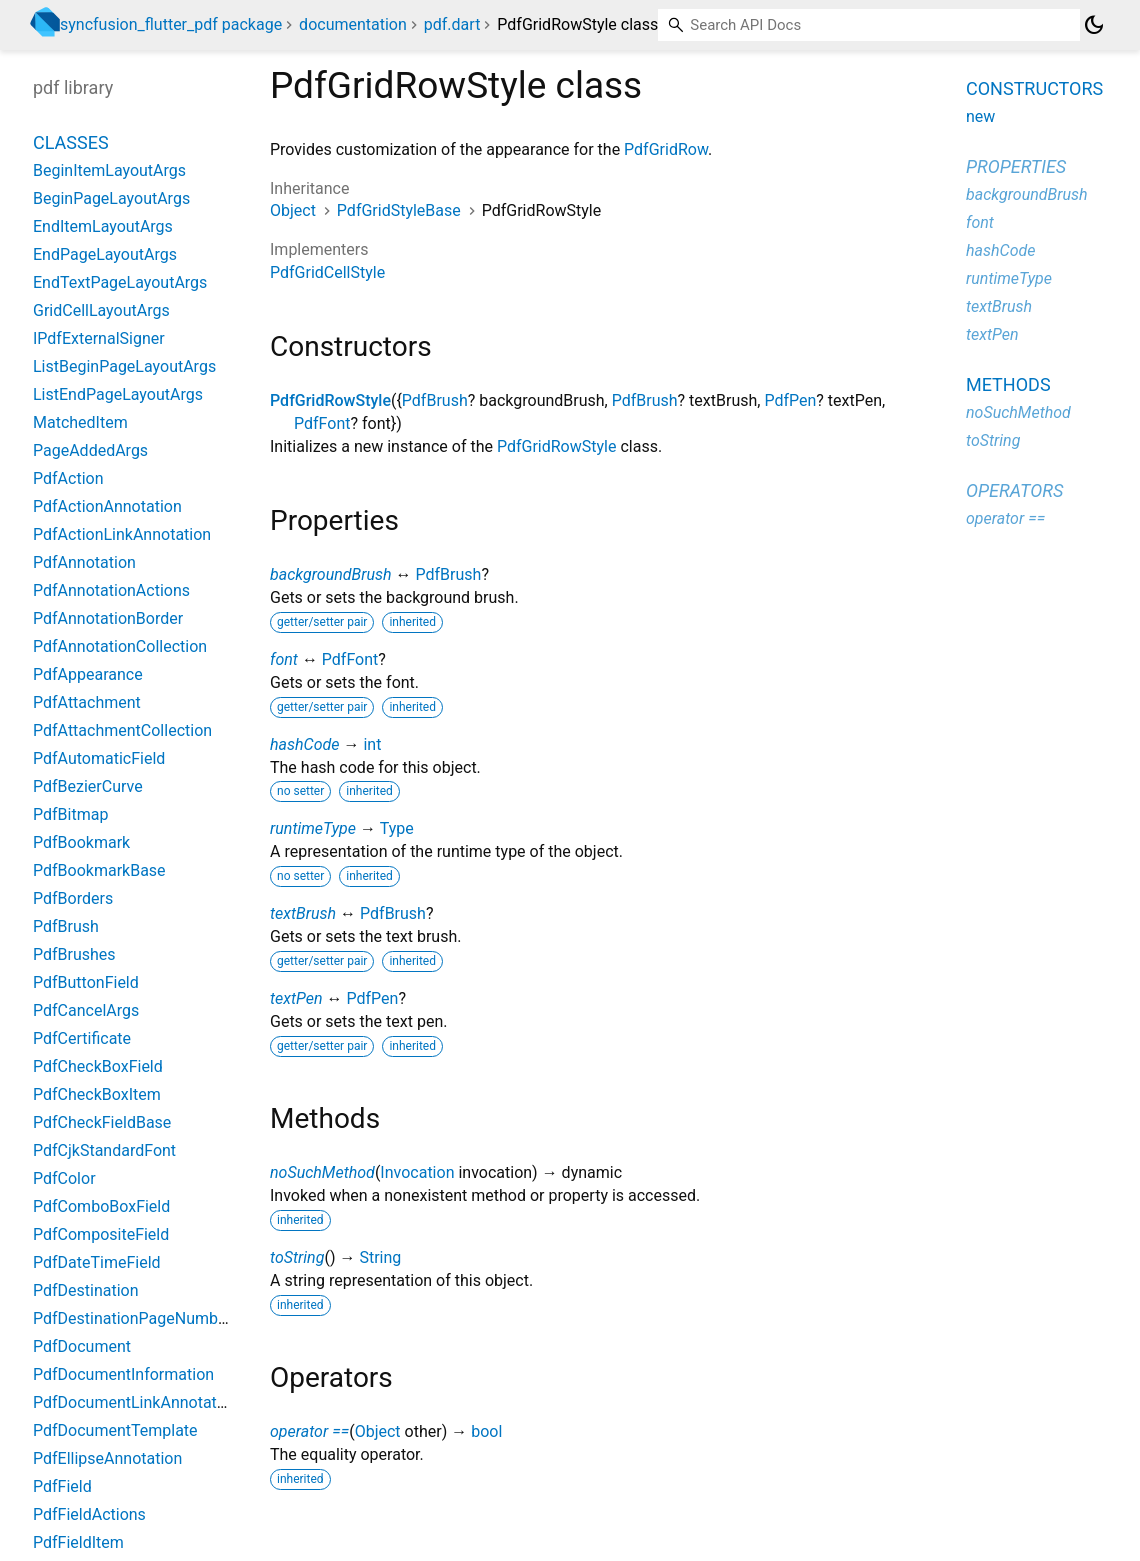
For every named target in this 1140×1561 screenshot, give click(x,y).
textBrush (303, 913)
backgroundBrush (331, 574)
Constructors (1034, 88)
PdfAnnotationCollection (120, 646)
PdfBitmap (70, 814)
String (380, 1257)
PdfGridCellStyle (327, 272)
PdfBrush (435, 400)
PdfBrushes (74, 954)
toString (297, 1257)
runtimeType (313, 828)
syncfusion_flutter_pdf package (171, 24)
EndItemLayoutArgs (103, 226)
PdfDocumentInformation (123, 1374)
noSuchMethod (322, 1172)
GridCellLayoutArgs (101, 310)
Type (397, 828)
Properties (1016, 166)
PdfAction (68, 478)
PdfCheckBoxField (98, 1066)
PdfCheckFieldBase (102, 1122)
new (980, 116)
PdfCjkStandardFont (104, 1150)
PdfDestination (86, 1290)
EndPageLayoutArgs (105, 254)
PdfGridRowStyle (330, 400)
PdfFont (322, 423)
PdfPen (790, 400)
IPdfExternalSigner (99, 338)
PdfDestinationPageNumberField (149, 1318)
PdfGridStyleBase (399, 210)
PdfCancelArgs (86, 1010)
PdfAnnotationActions (111, 590)
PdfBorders (73, 898)
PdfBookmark (81, 842)
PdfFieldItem (78, 1542)
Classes (71, 142)
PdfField (62, 1486)
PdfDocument (82, 1346)
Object (293, 210)
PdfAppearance (88, 674)
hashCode (304, 744)
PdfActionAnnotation (107, 506)
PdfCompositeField (101, 1234)
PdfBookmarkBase (99, 870)
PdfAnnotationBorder (108, 618)
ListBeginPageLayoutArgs (124, 366)
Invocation (417, 1172)
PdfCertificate (82, 1038)
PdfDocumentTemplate (115, 1430)
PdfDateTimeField (97, 1262)
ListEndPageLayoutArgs (118, 394)
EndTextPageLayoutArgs (120, 282)
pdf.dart (452, 24)
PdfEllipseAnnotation (107, 1458)
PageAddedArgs (90, 450)
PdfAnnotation (84, 562)
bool (486, 1431)
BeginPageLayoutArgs (111, 198)
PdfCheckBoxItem (97, 1094)
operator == (309, 1431)
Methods (1008, 384)
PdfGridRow (666, 149)
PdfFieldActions (89, 1514)
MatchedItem (80, 422)
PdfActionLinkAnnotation (122, 534)
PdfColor (64, 1178)
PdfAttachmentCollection (122, 730)
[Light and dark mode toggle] (1094, 25)
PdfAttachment (87, 702)
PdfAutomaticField (99, 758)
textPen (296, 998)
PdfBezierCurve (88, 786)
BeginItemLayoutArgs (109, 170)
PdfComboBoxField (101, 1206)
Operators (1014, 490)
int (372, 744)
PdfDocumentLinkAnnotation (136, 1402)
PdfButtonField (86, 982)
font (284, 659)
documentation (353, 24)
